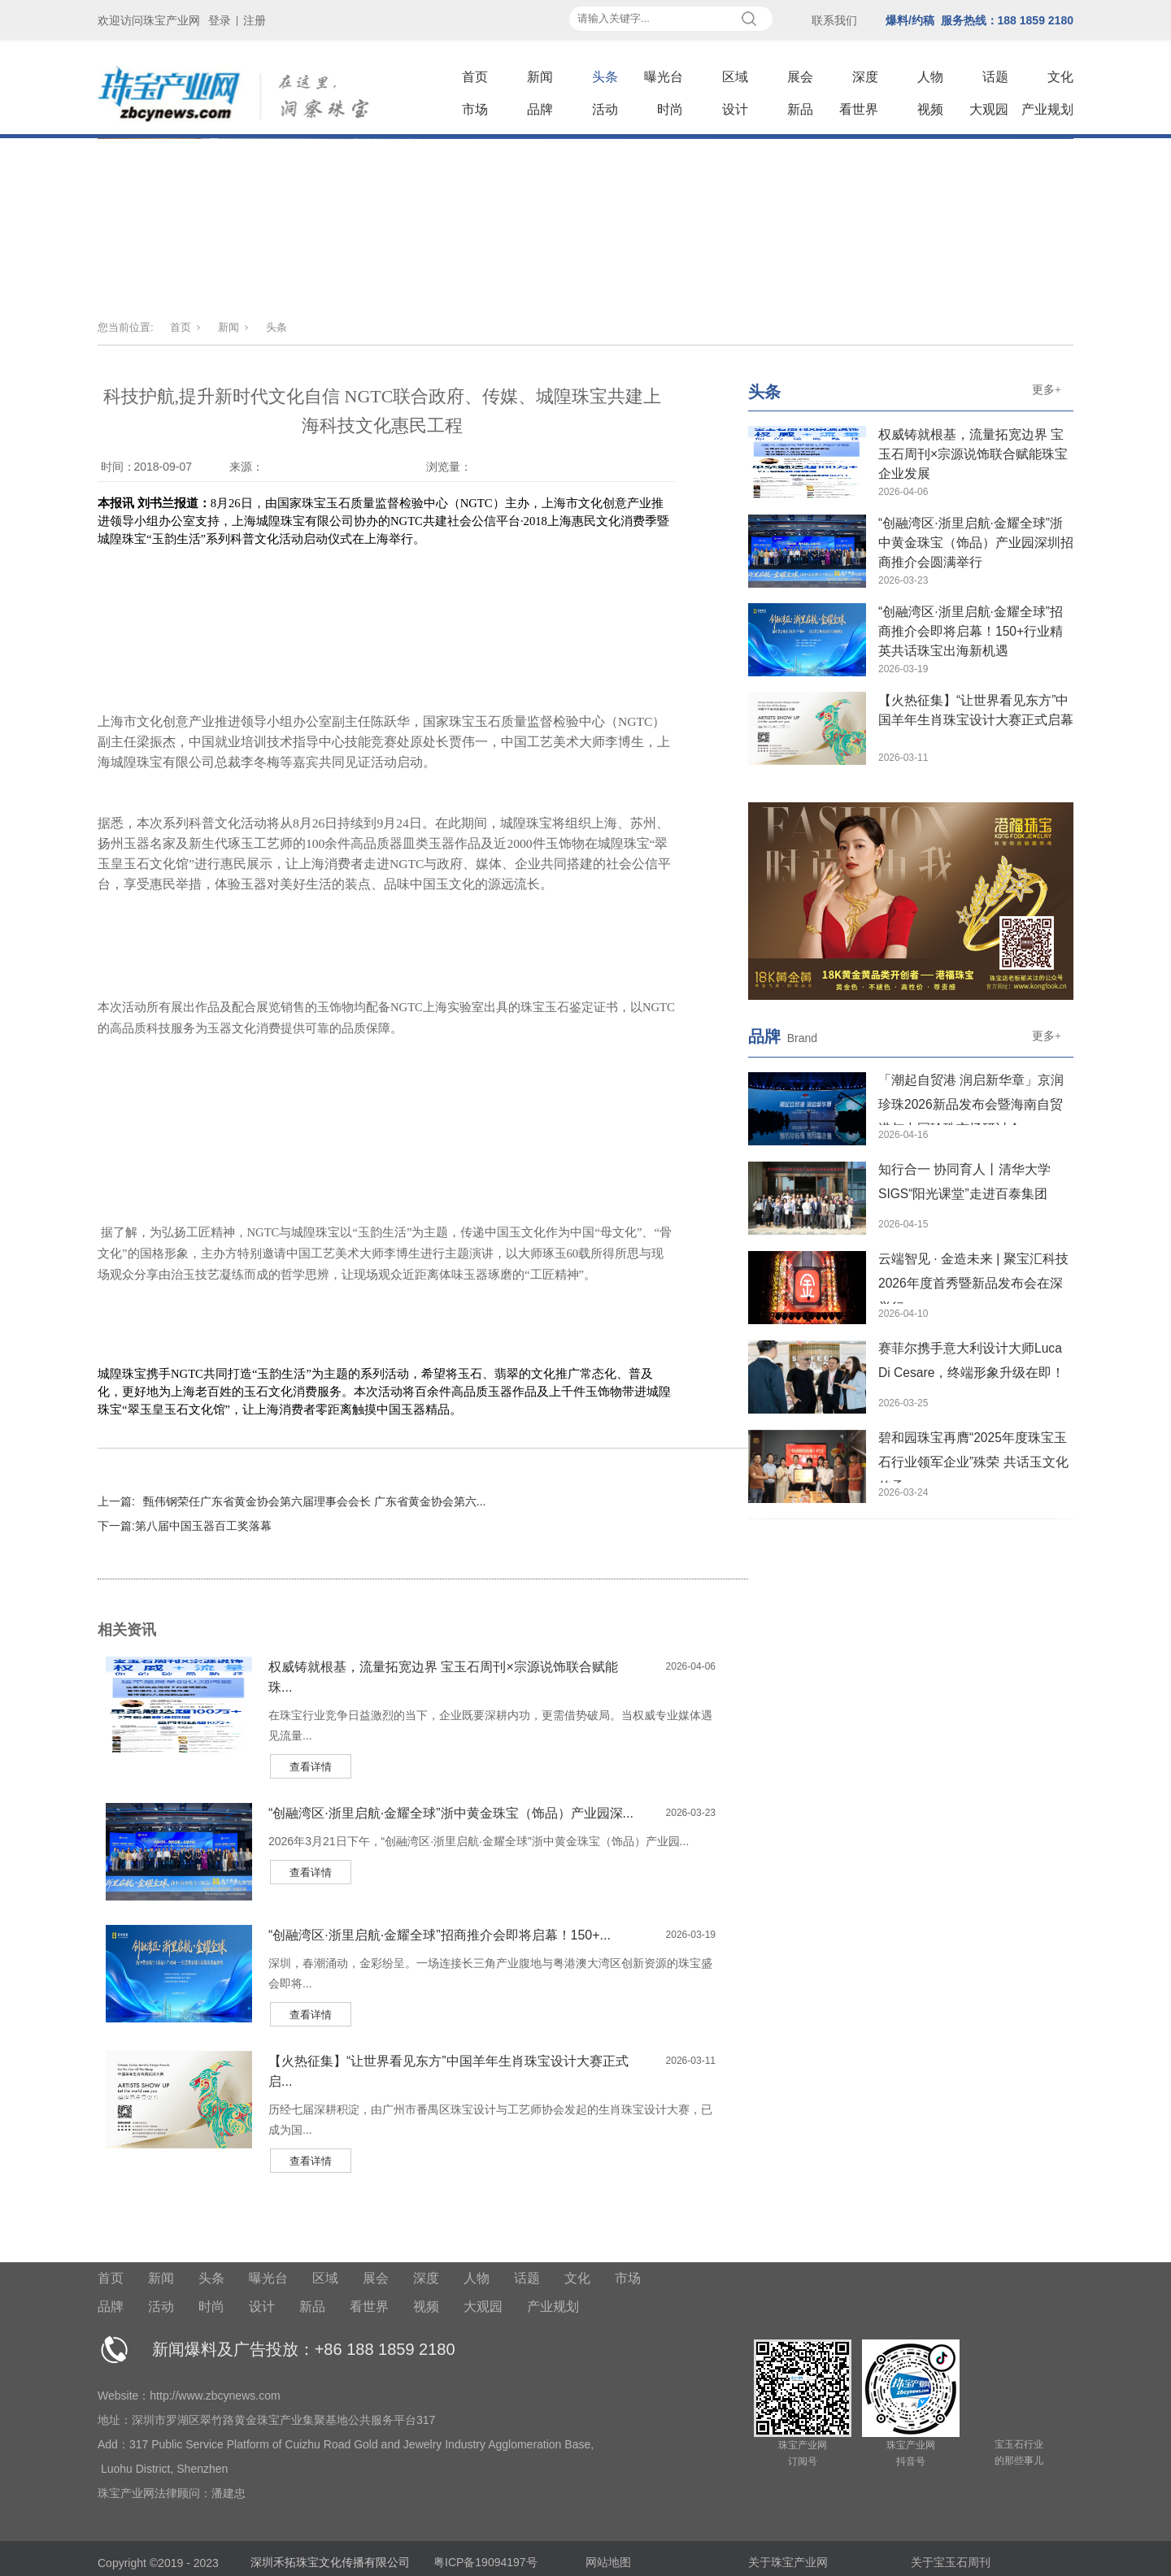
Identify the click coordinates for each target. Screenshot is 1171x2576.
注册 (254, 20)
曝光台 (663, 77)
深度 (865, 77)
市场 (475, 109)
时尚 (670, 109)
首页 (475, 77)
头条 (605, 77)
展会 (800, 77)
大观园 (988, 109)
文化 (1060, 77)
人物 (930, 77)
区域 (735, 77)
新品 (800, 109)
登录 (219, 20)
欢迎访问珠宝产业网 (149, 20)
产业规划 (1047, 109)
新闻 (540, 77)
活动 (605, 109)
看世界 (858, 109)
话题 (995, 77)
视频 (930, 109)
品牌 (540, 109)
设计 (735, 109)
